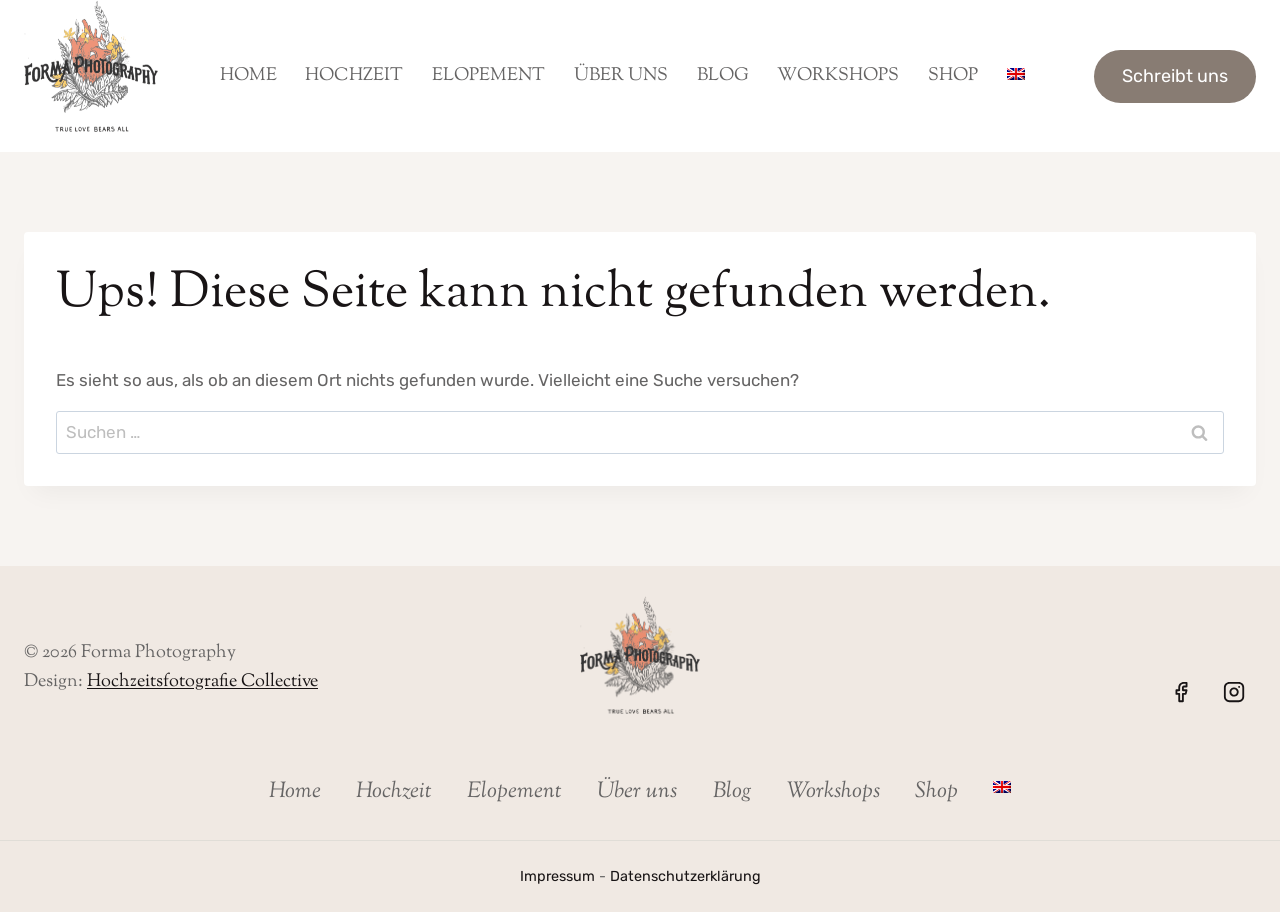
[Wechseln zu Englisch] (1015, 76)
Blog (723, 76)
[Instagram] (1234, 692)
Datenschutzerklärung (685, 876)
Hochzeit (354, 76)
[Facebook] (1181, 692)
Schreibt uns (1175, 76)
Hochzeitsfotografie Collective (202, 682)
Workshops (838, 76)
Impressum (557, 876)
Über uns (621, 76)
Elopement (488, 76)
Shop (953, 76)
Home (248, 76)
